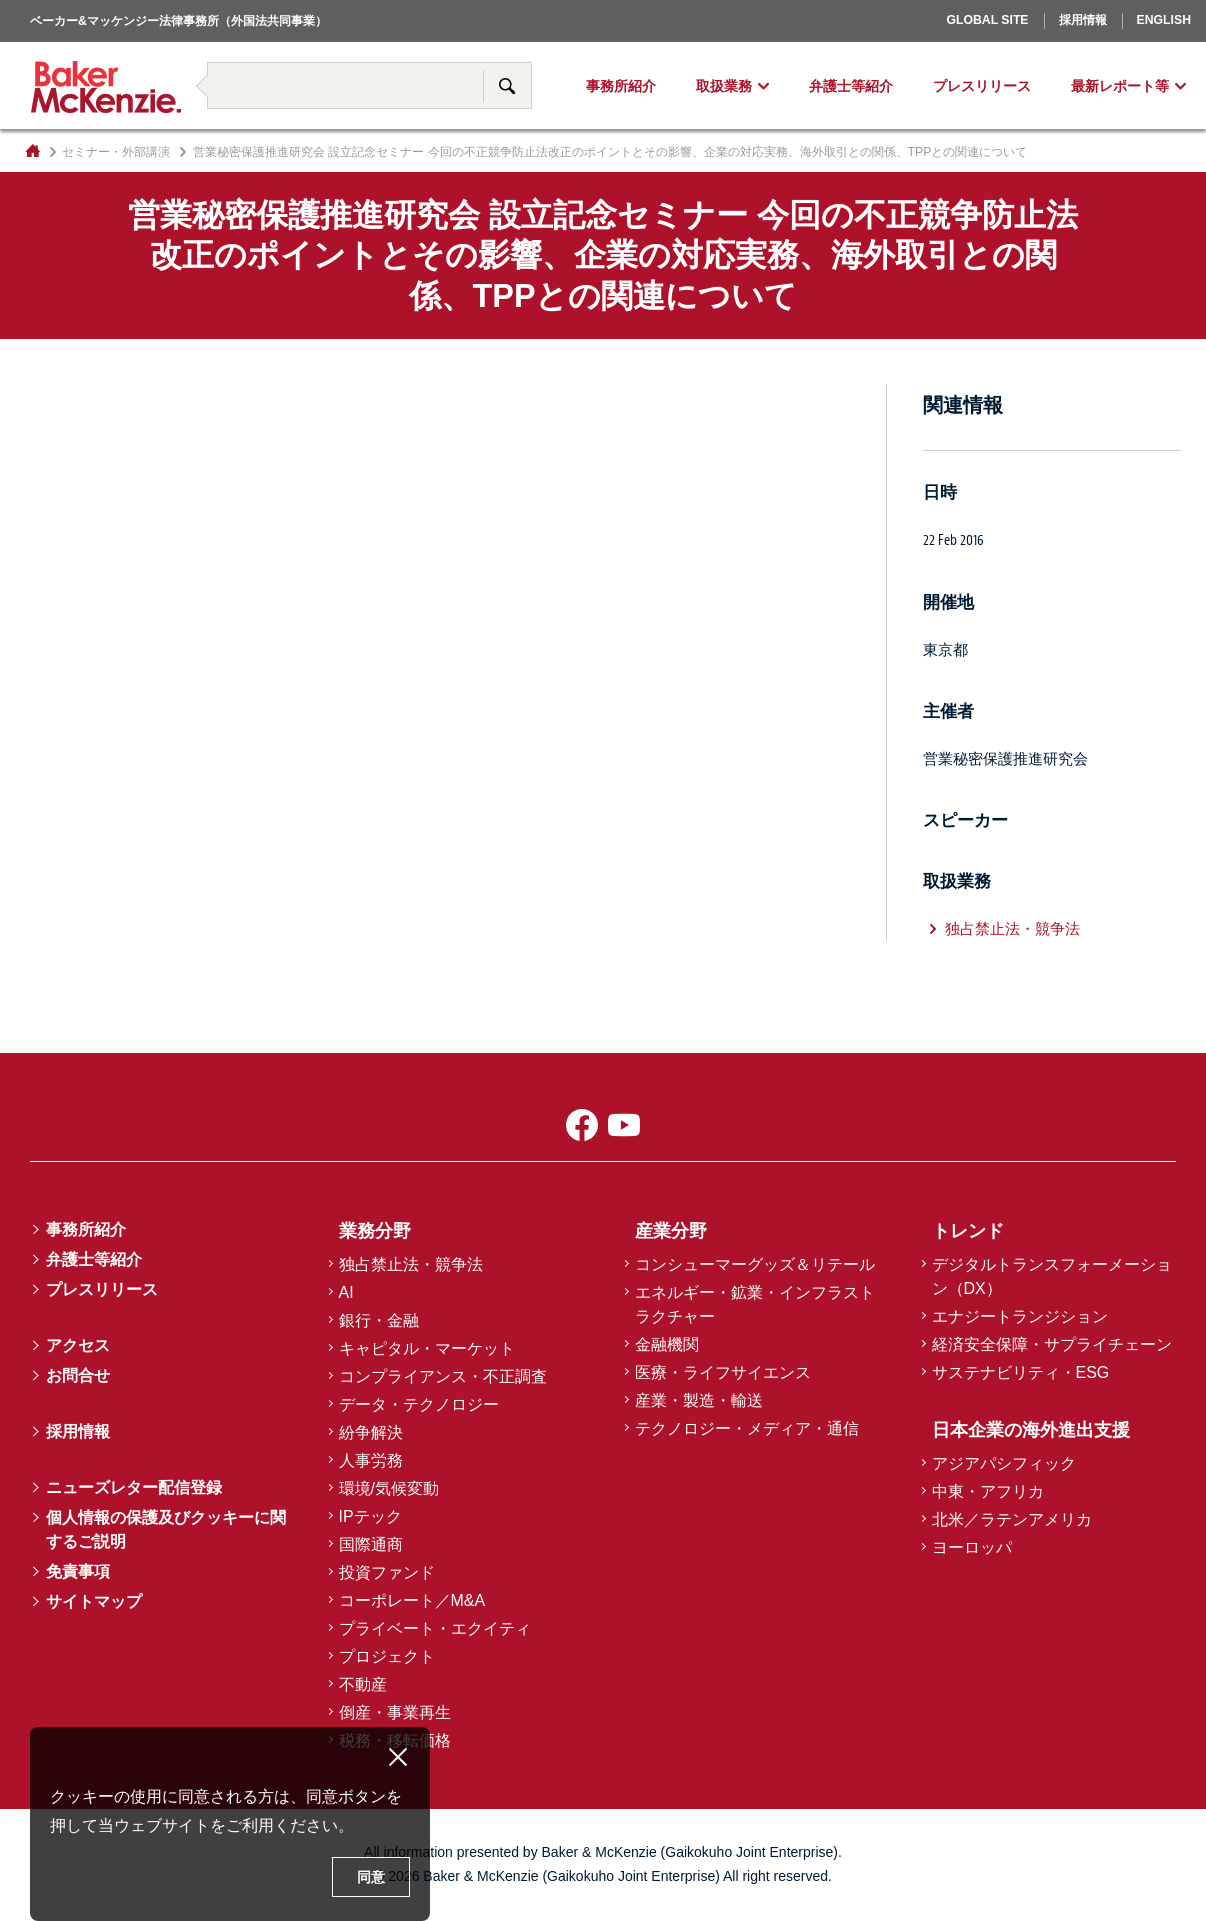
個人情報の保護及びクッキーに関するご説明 (166, 1529)
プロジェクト (387, 1656)
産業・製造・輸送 (699, 1400)
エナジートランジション (1020, 1316)
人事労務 (371, 1460)
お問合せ (78, 1375)
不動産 (363, 1684)
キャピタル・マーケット (427, 1348)
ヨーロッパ (923, 47)
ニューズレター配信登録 (134, 1487)
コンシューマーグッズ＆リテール (755, 1264)
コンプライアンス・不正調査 (443, 1376)
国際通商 (371, 1544)
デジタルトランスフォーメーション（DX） (1052, 1276)
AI (346, 1292)
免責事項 (78, 1571)
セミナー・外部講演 (116, 152)
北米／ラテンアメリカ (1012, 1519)
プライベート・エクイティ (435, 1628)
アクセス (78, 1345)
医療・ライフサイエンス (723, 1372)
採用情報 (1083, 20)
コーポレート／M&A (412, 1600)
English (1164, 20)
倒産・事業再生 (395, 1712)
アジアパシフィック (1004, 1463)
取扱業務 (724, 86)
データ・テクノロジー (419, 1404)
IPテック (370, 1516)
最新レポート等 (1120, 86)
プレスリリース (982, 86)
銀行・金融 (379, 1320)
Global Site (987, 20)
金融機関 (667, 1344)
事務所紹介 (621, 86)
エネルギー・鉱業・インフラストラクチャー (755, 1304)
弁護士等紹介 (851, 86)
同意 (371, 1877)
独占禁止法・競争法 (1012, 928)
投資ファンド (387, 1572)
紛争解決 (371, 1432)
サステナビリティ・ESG (1021, 1372)
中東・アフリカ (988, 1491)
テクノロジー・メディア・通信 (747, 1428)
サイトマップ (94, 1601)
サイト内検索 (507, 85)
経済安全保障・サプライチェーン (1052, 1344)
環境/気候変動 (389, 1488)
